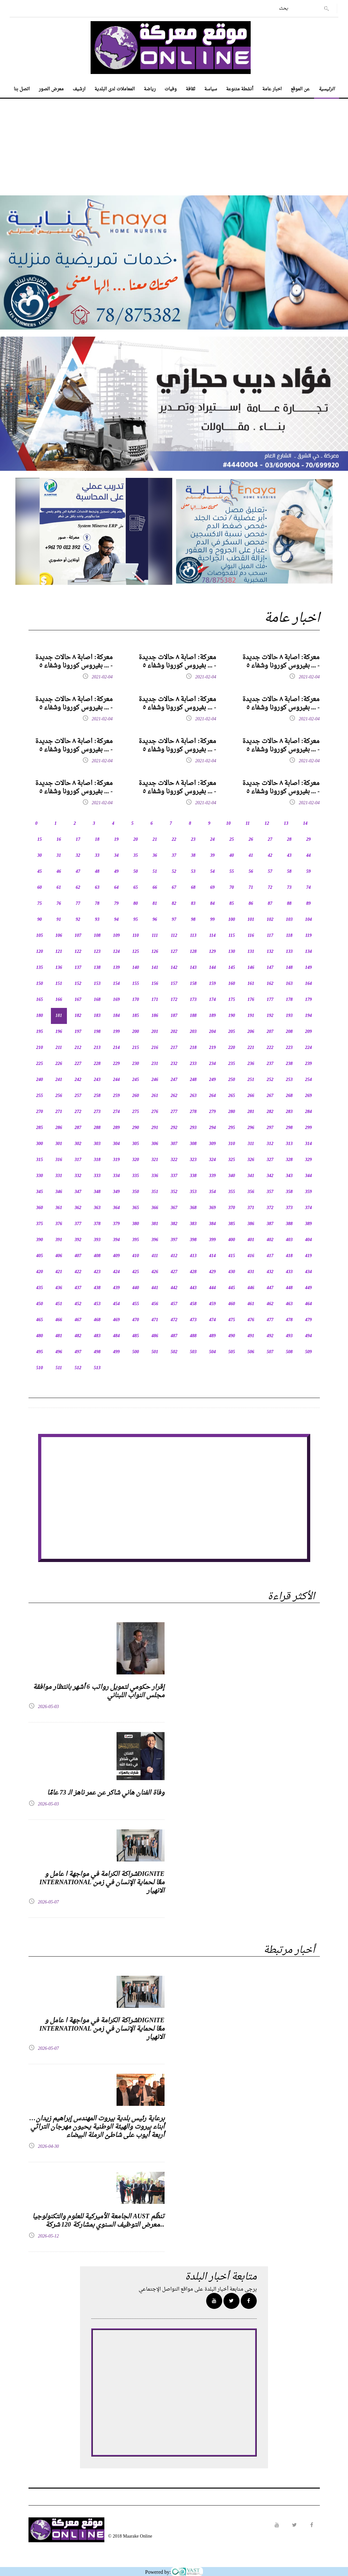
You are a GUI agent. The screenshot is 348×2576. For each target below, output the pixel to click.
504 (212, 1352)
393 (97, 1240)
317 (78, 1160)
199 (116, 1031)
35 (136, 855)
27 (270, 839)
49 (116, 871)
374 (308, 1208)
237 (270, 1063)
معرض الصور (51, 89)
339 (212, 1176)
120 (39, 951)
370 (231, 1208)
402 (270, 1240)
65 (136, 887)
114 (212, 935)
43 (289, 855)
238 (289, 1063)
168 (97, 999)
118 (289, 935)
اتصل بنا (22, 89)
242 (78, 1079)
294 (212, 1128)
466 (58, 1320)
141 (154, 967)
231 (154, 1063)
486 (154, 1336)
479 (308, 1320)
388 (289, 1224)
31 (59, 855)
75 (39, 903)
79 (116, 903)
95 (136, 919)
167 (78, 999)
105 (39, 935)
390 (39, 1240)
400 (231, 1240)
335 (135, 1176)
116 (250, 935)
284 (308, 1112)
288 (97, 1128)
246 (154, 1079)
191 (250, 1015)
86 (251, 903)
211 (58, 1047)
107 (78, 935)
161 (250, 983)
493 (289, 1336)
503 (193, 1352)
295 (231, 1128)
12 (267, 823)
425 (135, 1272)
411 (154, 1256)
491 (250, 1336)
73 (289, 887)
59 (308, 871)
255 (39, 1096)
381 (154, 1224)
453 (97, 1304)
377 (78, 1224)
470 (135, 1320)
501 (154, 1352)
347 (78, 1192)
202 (174, 1031)
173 (193, 999)
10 (228, 823)
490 (231, 1336)
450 (39, 1304)
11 (248, 823)
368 (193, 1208)
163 (289, 983)
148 (289, 967)
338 (193, 1176)
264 (212, 1096)
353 (193, 1192)
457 (174, 1304)
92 (78, 919)
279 (212, 1112)
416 (250, 1256)
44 (308, 855)
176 (250, 999)
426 (154, 1272)
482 (78, 1336)
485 (135, 1336)
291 (154, 1128)
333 (97, 1176)
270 (39, 1112)
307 (174, 1144)
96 (155, 919)
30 (39, 855)
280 (231, 1112)
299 (308, 1128)
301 (58, 1144)
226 (58, 1063)
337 (174, 1176)
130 (231, 951)
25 (232, 839)
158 (193, 983)
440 (135, 1288)
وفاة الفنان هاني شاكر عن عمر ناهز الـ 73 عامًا (106, 1793)
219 (212, 1047)
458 (193, 1304)
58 (289, 871)
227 (78, 1063)
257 (78, 1096)
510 (39, 1368)
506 (250, 1352)
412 (174, 1256)
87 (270, 903)
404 (308, 1240)
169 (116, 999)
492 (270, 1336)
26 (251, 839)
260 (135, 1096)
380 (135, 1224)
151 (58, 983)
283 (289, 1112)
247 (174, 1079)
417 (270, 1256)
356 (250, 1192)
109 (116, 935)
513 (97, 1368)
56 (251, 871)
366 (154, 1208)
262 (174, 1096)
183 (97, 1015)
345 (39, 1192)
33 (97, 855)
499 (116, 1352)
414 (212, 1256)
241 (58, 1079)
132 (270, 951)
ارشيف (79, 89)
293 (193, 1128)
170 (135, 999)
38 (193, 855)
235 (231, 1063)
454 (116, 1304)
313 (289, 1144)
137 (78, 967)
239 (308, 1063)
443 (193, 1288)
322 (174, 1160)
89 (308, 903)
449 (308, 1288)
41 (251, 855)
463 (289, 1304)
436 (58, 1288)
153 (97, 983)
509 (308, 1352)
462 (270, 1304)
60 (39, 887)
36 (155, 855)
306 (154, 1144)
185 (135, 1015)
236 (250, 1063)
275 (135, 1112)
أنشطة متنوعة (239, 89)
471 (154, 1320)
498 (97, 1352)
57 (270, 871)
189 (212, 1015)
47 (78, 871)
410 (135, 1256)
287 (78, 1128)
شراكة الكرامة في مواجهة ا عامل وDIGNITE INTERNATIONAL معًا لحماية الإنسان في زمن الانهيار (101, 1882)
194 (308, 1015)
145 (231, 967)
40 (232, 855)
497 (78, 1352)
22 (174, 839)
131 (250, 951)
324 (212, 1160)
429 (212, 1272)
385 (231, 1224)
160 (231, 983)
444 (212, 1288)
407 (78, 1256)
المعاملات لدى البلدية (114, 89)
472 (174, 1320)
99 (212, 919)
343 (289, 1176)
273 (97, 1112)
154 (116, 983)
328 (289, 1160)
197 (78, 1031)
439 (116, 1288)
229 (116, 1063)
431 (250, 1272)
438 (97, 1288)
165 (39, 999)
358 (289, 1192)
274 (116, 1112)
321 (154, 1160)
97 (174, 919)
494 (308, 1336)
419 (308, 1256)
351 (154, 1192)
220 (231, 1047)
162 (270, 983)
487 (174, 1336)
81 (155, 903)
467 (78, 1320)
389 (308, 1224)
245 (135, 1079)
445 (231, 1288)
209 (308, 1031)
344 (308, 1176)
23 (193, 839)
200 (135, 1031)
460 (231, 1304)
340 (231, 1176)
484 (116, 1336)
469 (116, 1320)
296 (250, 1128)
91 (59, 919)
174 (212, 999)
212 (78, 1047)
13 (286, 823)
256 (58, 1096)
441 (154, 1288)
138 (97, 967)
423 (97, 1272)
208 (289, 1031)
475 (231, 1320)
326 (250, 1160)
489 (212, 1336)
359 (308, 1192)
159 (212, 983)
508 (289, 1352)
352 (174, 1192)
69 (212, 887)
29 (308, 839)
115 (231, 935)
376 (58, 1224)
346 (58, 1192)
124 (116, 951)
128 (193, 951)
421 (58, 1272)
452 (78, 1304)
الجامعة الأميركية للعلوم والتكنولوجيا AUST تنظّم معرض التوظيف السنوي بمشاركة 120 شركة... (98, 2221)
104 (308, 919)
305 (135, 1144)
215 (135, 1047)
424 (116, 1272)
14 (305, 823)
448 (289, 1288)
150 (39, 983)
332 (78, 1176)
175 (231, 999)
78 (97, 903)
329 (308, 1160)
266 (250, 1096)
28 (289, 839)
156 (154, 983)
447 (270, 1288)
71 (251, 887)
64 (116, 887)
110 (135, 935)
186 (154, 1015)
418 (289, 1256)
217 (174, 1047)
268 (289, 1096)
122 (78, 951)
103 (289, 919)
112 (174, 935)
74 (308, 887)
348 (97, 1192)
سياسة (210, 89)
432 (270, 1272)
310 (231, 1144)
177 (270, 999)
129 (212, 951)
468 (97, 1320)
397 (174, 1240)
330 (39, 1176)
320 (135, 1160)
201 (154, 1031)
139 (116, 967)
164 (308, 983)
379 (116, 1224)
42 (270, 855)
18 (97, 839)
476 (250, 1320)
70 (232, 887)
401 (250, 1240)
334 (116, 1176)
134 (308, 951)
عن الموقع (300, 89)
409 (116, 1256)
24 (212, 839)
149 (308, 967)
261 (154, 1096)
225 (39, 1063)
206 (250, 1031)
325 (231, 1160)
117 (270, 935)
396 (154, 1240)
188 (193, 1015)
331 (58, 1176)
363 (97, 1208)
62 (78, 887)
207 (270, 1031)
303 (97, 1144)
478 (289, 1320)
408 (97, 1256)
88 (289, 903)
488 (193, 1336)
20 (136, 839)
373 (289, 1208)
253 (289, 1079)
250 (231, 1079)
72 (270, 887)
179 (308, 999)
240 (39, 1079)
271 (58, 1112)
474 (212, 1320)
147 (270, 967)
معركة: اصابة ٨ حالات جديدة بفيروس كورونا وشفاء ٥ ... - (74, 661)
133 (289, 951)
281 (250, 1112)
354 (212, 1192)
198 (97, 1031)
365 (135, 1208)
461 (250, 1304)
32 (78, 855)
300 (39, 1144)
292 (174, 1128)
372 (270, 1208)
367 (174, 1208)
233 (193, 1063)
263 (193, 1096)
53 (193, 871)
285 (39, 1128)
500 (135, 1352)
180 (39, 1015)
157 (174, 983)
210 (39, 1047)
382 (174, 1224)
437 (78, 1288)
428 (193, 1272)
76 (59, 903)
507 (270, 1352)
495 (39, 1352)
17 (78, 839)
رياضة (150, 89)
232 (174, 1063)
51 (155, 871)
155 (135, 983)
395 (135, 1240)
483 (97, 1336)
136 (58, 967)
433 (289, 1272)
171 (154, 999)
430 (231, 1272)
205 (231, 1031)
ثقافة (190, 89)
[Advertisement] (174, 143)
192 (270, 1015)
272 (78, 1112)
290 (135, 1128)
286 (58, 1128)
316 (58, 1160)
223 (289, 1047)
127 (174, 951)
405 (39, 1256)
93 (97, 919)
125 (135, 951)
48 (97, 871)
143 (193, 967)
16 (59, 839)
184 (116, 1015)
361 (58, 1208)
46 (59, 871)
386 (250, 1224)
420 (39, 1272)
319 (116, 1160)
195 (39, 1031)
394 (116, 1240)
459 (212, 1304)
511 (58, 1368)
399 (212, 1240)
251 (250, 1079)
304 (116, 1144)
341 (250, 1176)
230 (135, 1063)
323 (193, 1160)
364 (116, 1208)
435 (39, 1288)
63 (97, 887)
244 (116, 1079)
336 (154, 1176)
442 (174, 1288)
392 (78, 1240)
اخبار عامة (272, 89)
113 (193, 935)
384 (212, 1224)
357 (270, 1192)
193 (289, 1015)
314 (308, 1144)
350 (135, 1192)
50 (136, 871)
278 (193, 1112)
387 (270, 1224)
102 (270, 919)
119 (308, 935)
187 (174, 1015)
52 (174, 871)
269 (308, 1096)
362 (78, 1208)
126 (154, 951)
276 (154, 1112)
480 (39, 1336)
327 (270, 1160)
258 (97, 1096)
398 (193, 1240)
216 (154, 1047)
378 (97, 1224)
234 (212, 1063)
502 (174, 1352)
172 (174, 999)
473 (193, 1320)
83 (193, 903)
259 (116, 1096)
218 (193, 1047)
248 (193, 1079)
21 (155, 839)
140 (135, 967)
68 (193, 887)
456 (154, 1304)
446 (250, 1288)
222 (270, 1047)
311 (250, 1144)
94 (116, 919)
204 (212, 1031)
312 (270, 1144)
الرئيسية (327, 89)
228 (97, 1063)
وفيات (171, 89)
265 (231, 1096)
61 (59, 887)
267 (270, 1096)
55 (232, 871)
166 (58, 999)
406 (58, 1256)
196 (58, 1031)
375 (39, 1224)
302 (78, 1144)
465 (39, 1320)
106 (58, 935)
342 (270, 1176)
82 (174, 903)
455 (135, 1304)
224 (308, 1047)
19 (116, 839)
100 (231, 919)
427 (174, 1272)
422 (78, 1272)
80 (136, 903)
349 (116, 1192)
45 (39, 871)
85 (232, 903)
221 (250, 1047)
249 (212, 1079)
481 (58, 1336)
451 (58, 1304)
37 (174, 855)
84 (212, 903)
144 (212, 967)
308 (193, 1144)
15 (39, 839)
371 (250, 1208)
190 (231, 1015)
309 (212, 1144)
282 (270, 1112)
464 (308, 1304)
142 (174, 967)
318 (97, 1160)
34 (116, 855)
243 (97, 1079)
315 (39, 1160)
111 (155, 935)
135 (39, 967)
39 (212, 855)
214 (116, 1047)
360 (39, 1208)
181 (58, 1015)
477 (270, 1320)
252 (270, 1079)
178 (289, 999)
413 (193, 1256)
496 (58, 1352)
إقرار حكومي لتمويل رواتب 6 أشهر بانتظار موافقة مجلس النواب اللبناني (99, 1691)
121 (58, 951)
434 (308, 1272)
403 (289, 1240)
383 (193, 1224)
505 (231, 1352)
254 (308, 1079)
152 (78, 983)
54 (212, 871)
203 (193, 1031)
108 (97, 935)
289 (116, 1128)
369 (212, 1208)
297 (270, 1128)
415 (231, 1256)
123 (97, 951)
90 (39, 919)
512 (78, 1368)
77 (78, 903)
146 (250, 967)
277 (174, 1112)
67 (174, 887)
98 (193, 919)
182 (78, 1015)
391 (58, 1240)
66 (155, 887)
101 (250, 919)
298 (289, 1128)
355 (231, 1192)
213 (97, 1047)
